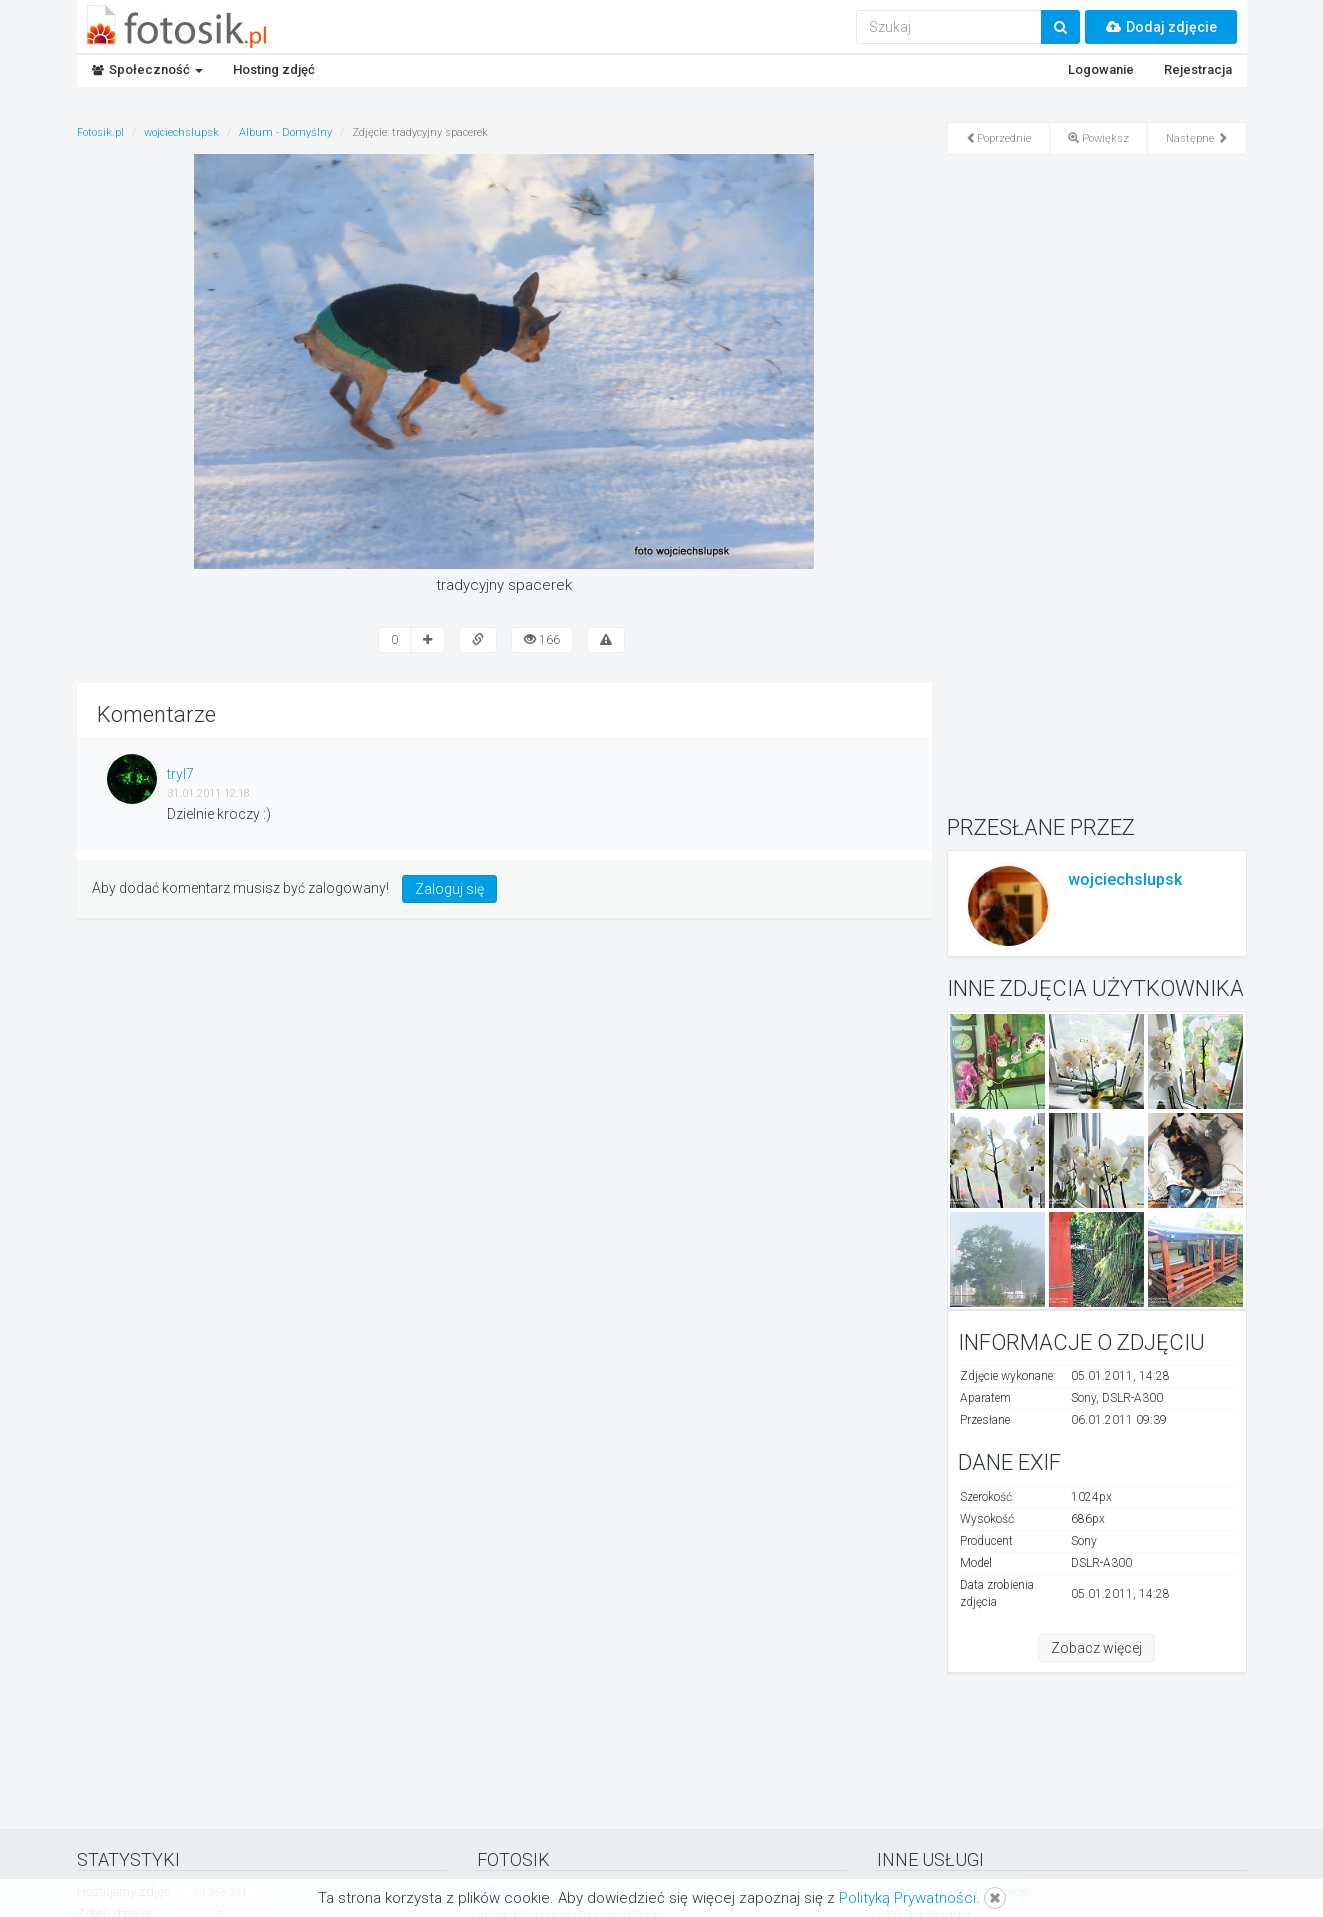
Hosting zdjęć (274, 69)
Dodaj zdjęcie (1161, 27)
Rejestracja (1198, 69)
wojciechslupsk (1125, 879)
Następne (1197, 138)
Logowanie (1101, 69)
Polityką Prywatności (907, 1898)
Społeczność (147, 69)
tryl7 (180, 774)
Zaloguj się (449, 889)
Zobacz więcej (1096, 1648)
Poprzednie (998, 138)
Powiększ (1098, 138)
